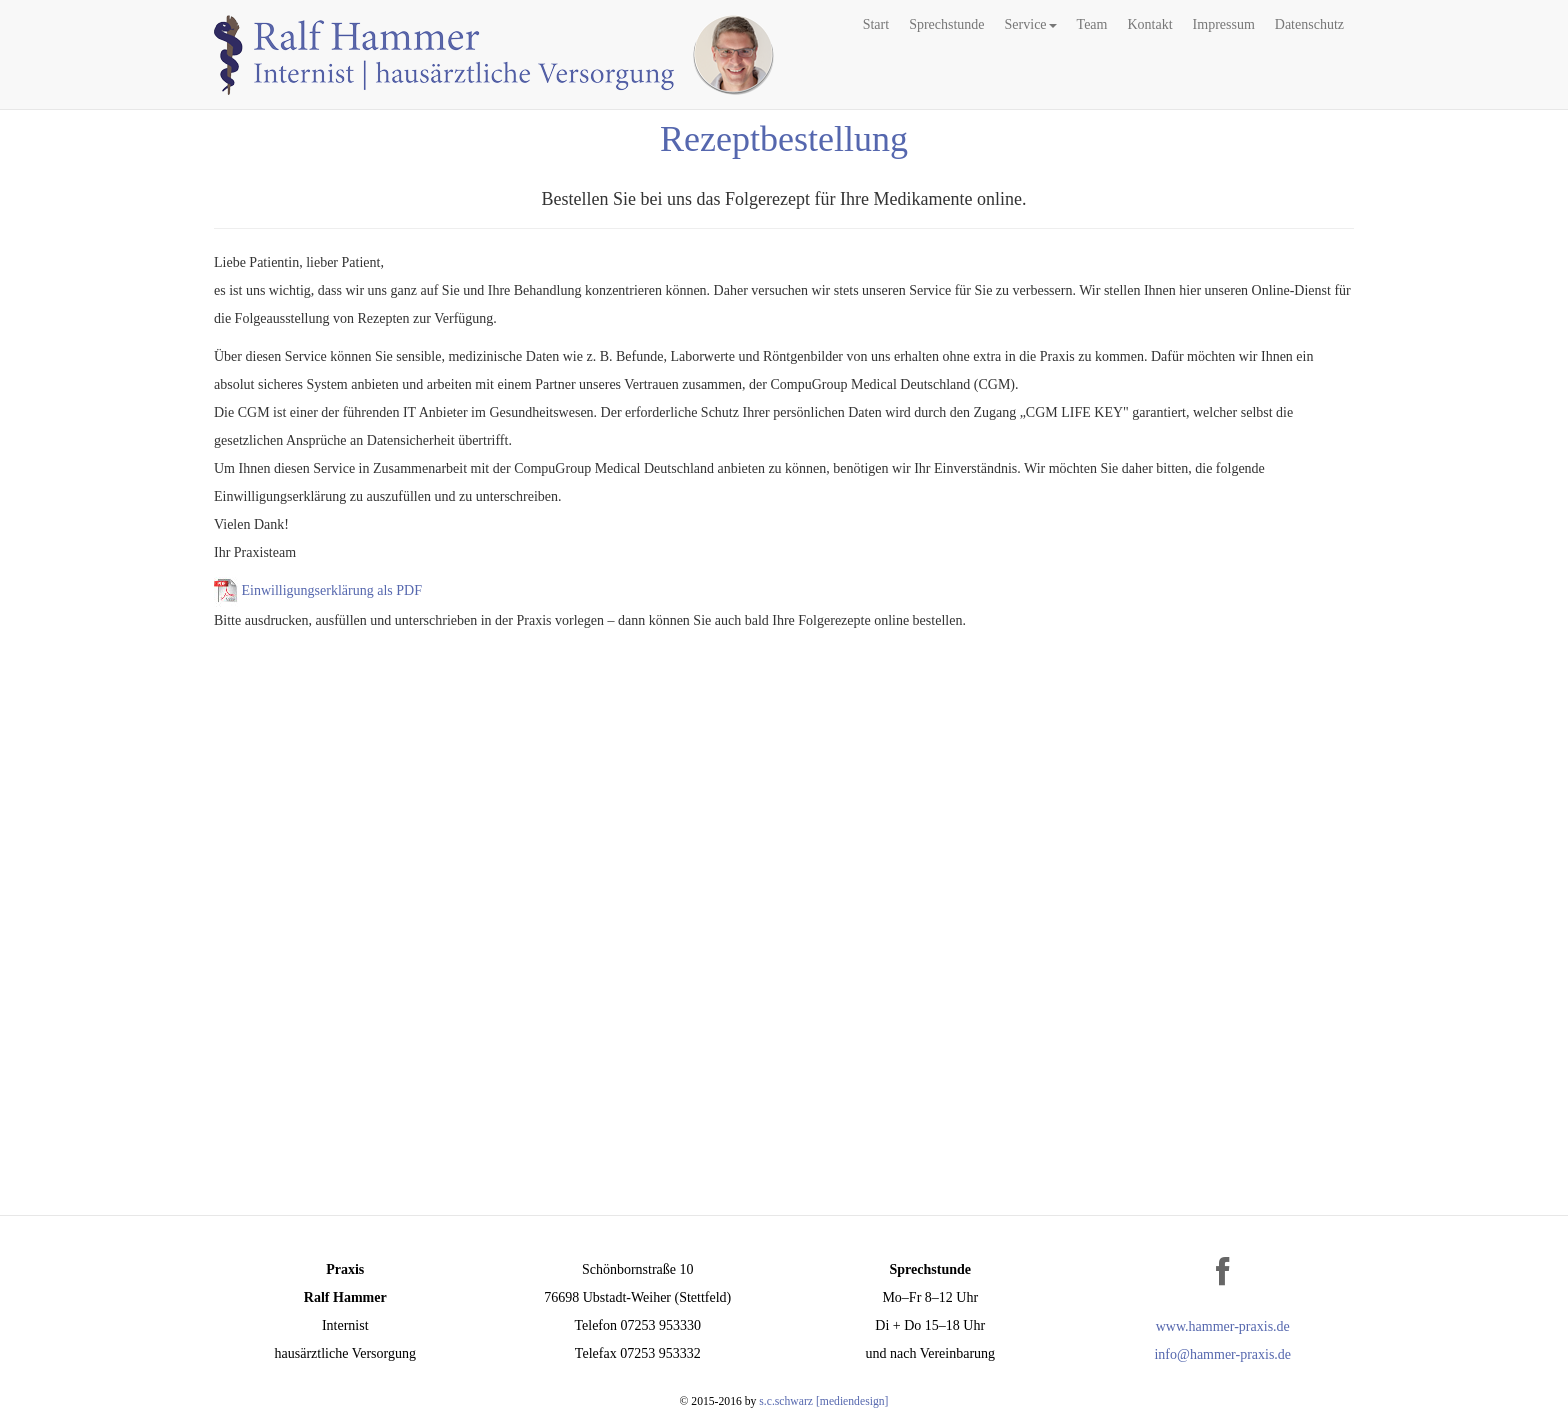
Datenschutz (1309, 24)
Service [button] (1031, 24)
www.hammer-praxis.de (1223, 1326)
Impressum (1224, 24)
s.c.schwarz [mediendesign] (823, 1401)
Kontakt (1149, 24)
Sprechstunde (946, 24)
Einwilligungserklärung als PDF (332, 591)
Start (876, 24)
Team (1092, 24)
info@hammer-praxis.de (1222, 1354)
